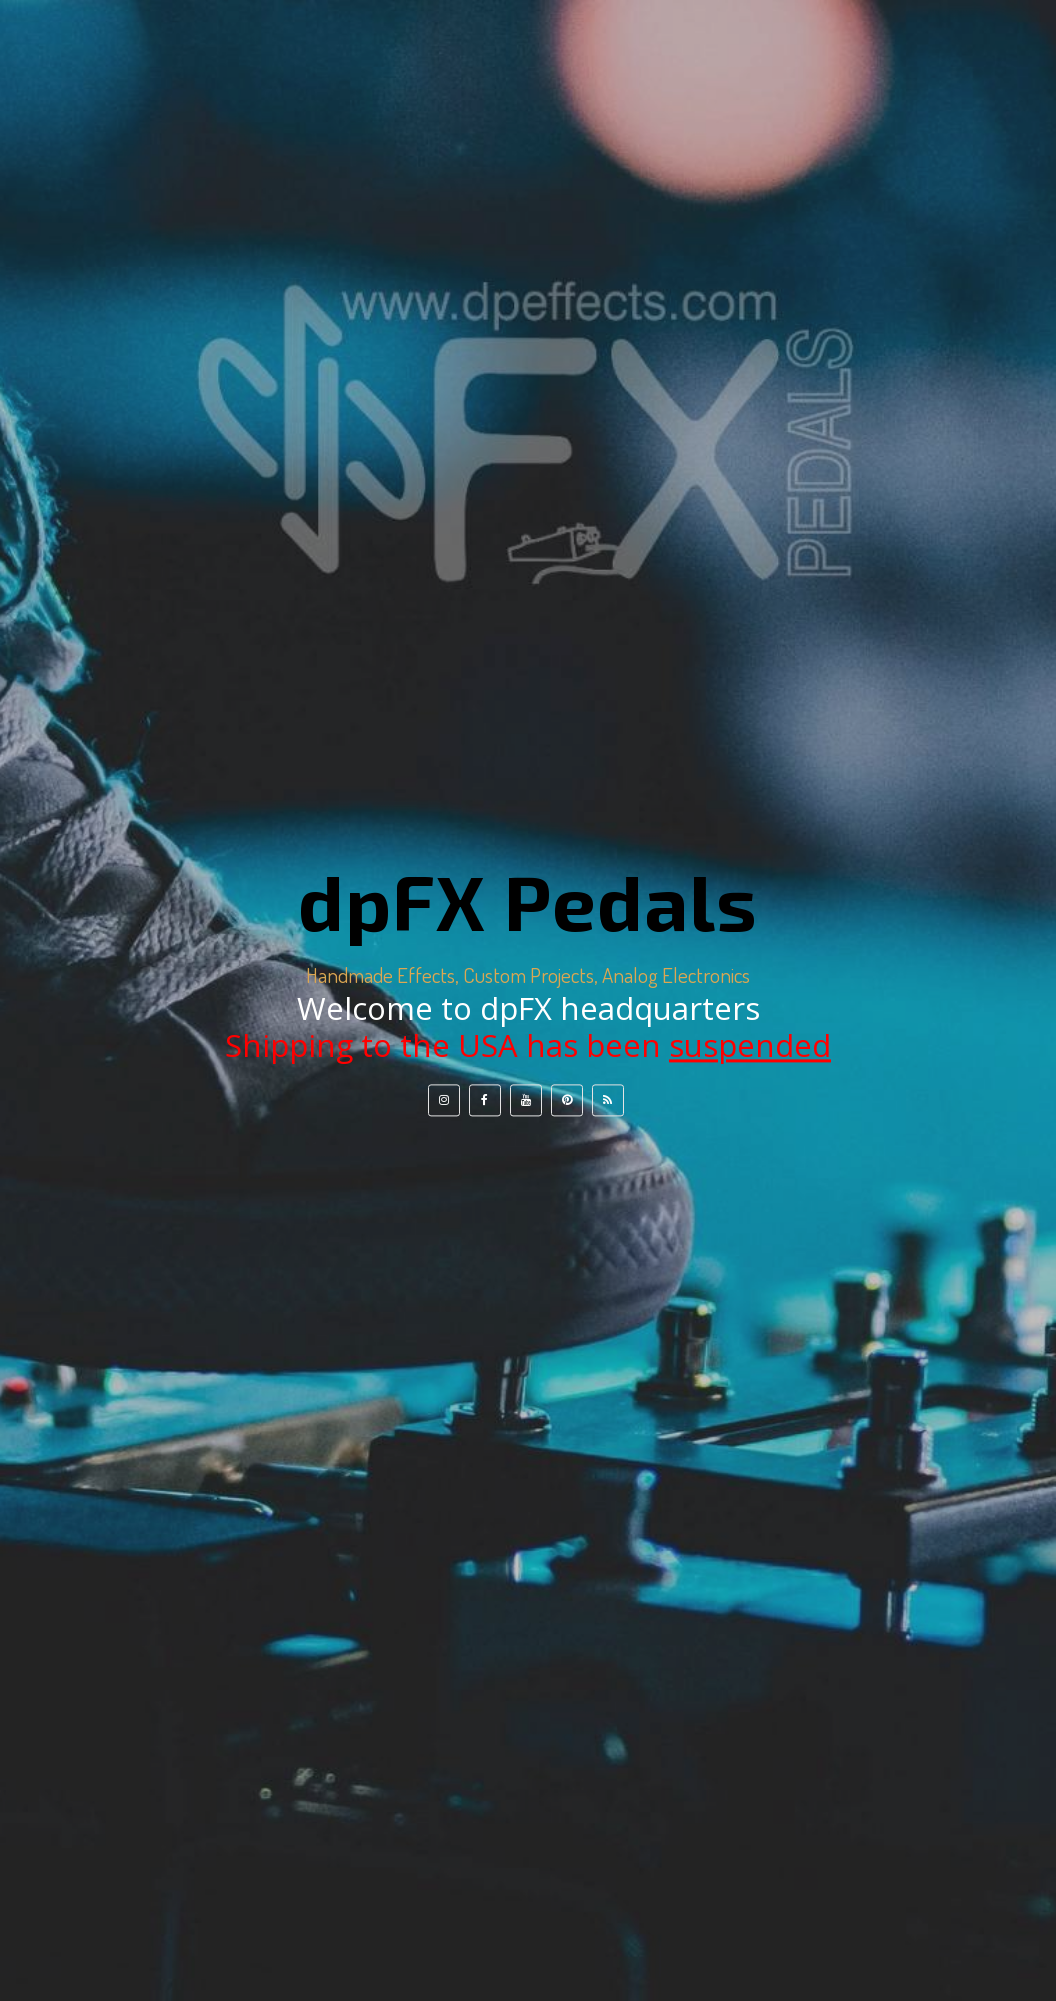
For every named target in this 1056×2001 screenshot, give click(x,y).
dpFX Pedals (528, 901)
